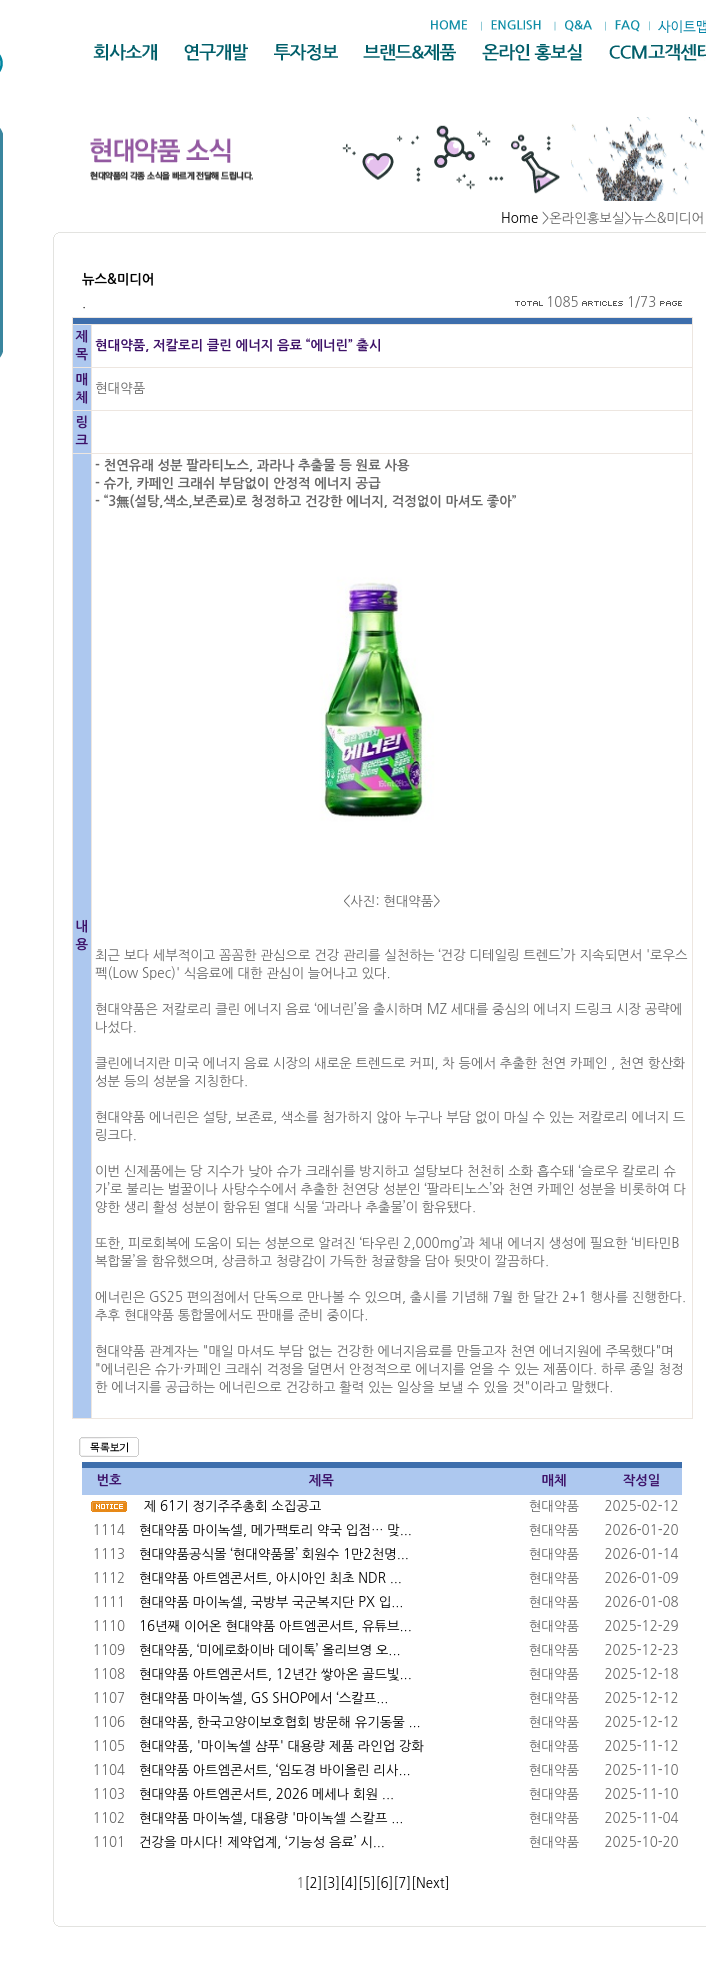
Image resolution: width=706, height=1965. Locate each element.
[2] (314, 1883)
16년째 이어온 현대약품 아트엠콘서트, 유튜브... (275, 1626)
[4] (349, 1883)
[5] (367, 1883)
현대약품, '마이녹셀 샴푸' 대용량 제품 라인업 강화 (281, 1746)
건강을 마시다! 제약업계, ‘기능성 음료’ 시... (262, 1842)
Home (519, 218)
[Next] (430, 1883)
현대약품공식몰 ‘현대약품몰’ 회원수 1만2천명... (274, 1554)
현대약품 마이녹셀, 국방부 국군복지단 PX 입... (271, 1602)
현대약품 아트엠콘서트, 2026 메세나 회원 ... (266, 1794)
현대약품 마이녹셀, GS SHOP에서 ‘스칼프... (263, 1698)
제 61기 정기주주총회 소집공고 (233, 1506)
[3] (331, 1883)
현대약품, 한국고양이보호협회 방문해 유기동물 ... (280, 1722)
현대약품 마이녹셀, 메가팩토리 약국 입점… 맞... (275, 1530)
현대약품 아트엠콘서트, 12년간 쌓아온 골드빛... (275, 1674)
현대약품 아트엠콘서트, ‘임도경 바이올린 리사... (275, 1770)
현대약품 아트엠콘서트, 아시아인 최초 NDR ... (270, 1578)
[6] (385, 1883)
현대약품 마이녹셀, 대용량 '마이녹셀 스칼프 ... (271, 1818)
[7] (402, 1883)
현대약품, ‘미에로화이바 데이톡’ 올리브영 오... (270, 1650)
